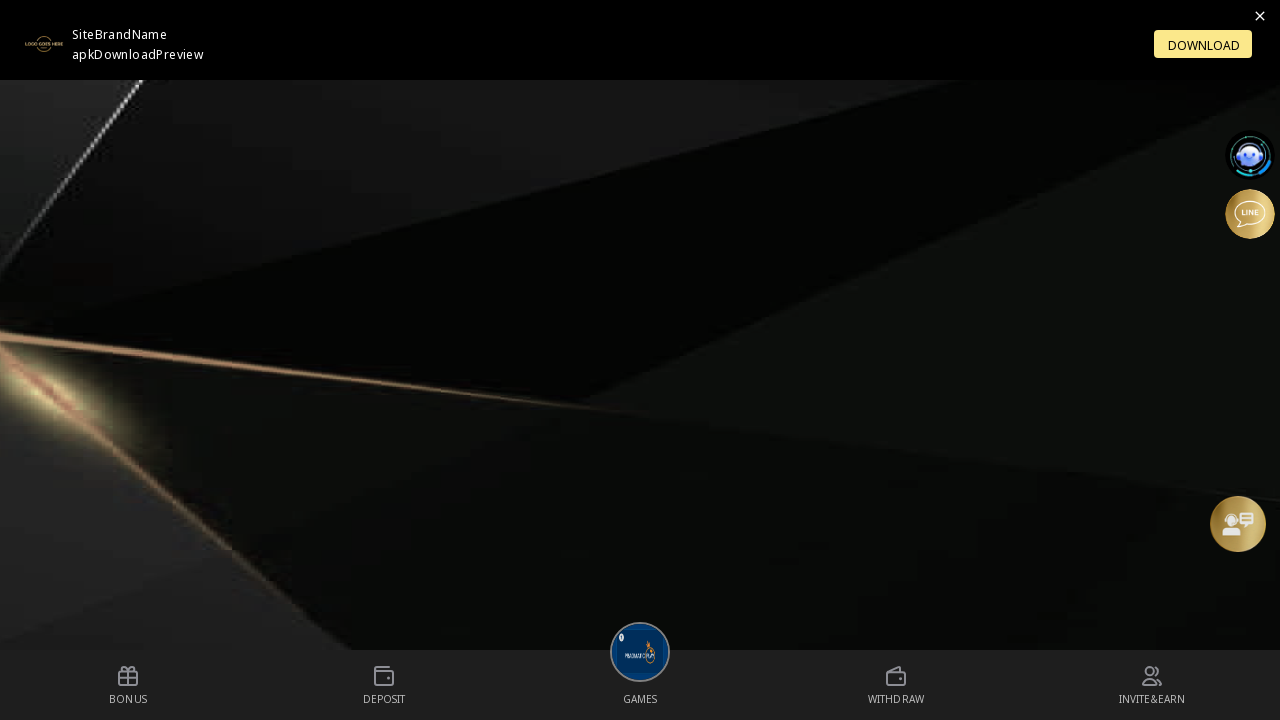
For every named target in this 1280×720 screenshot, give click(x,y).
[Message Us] (1238, 524)
